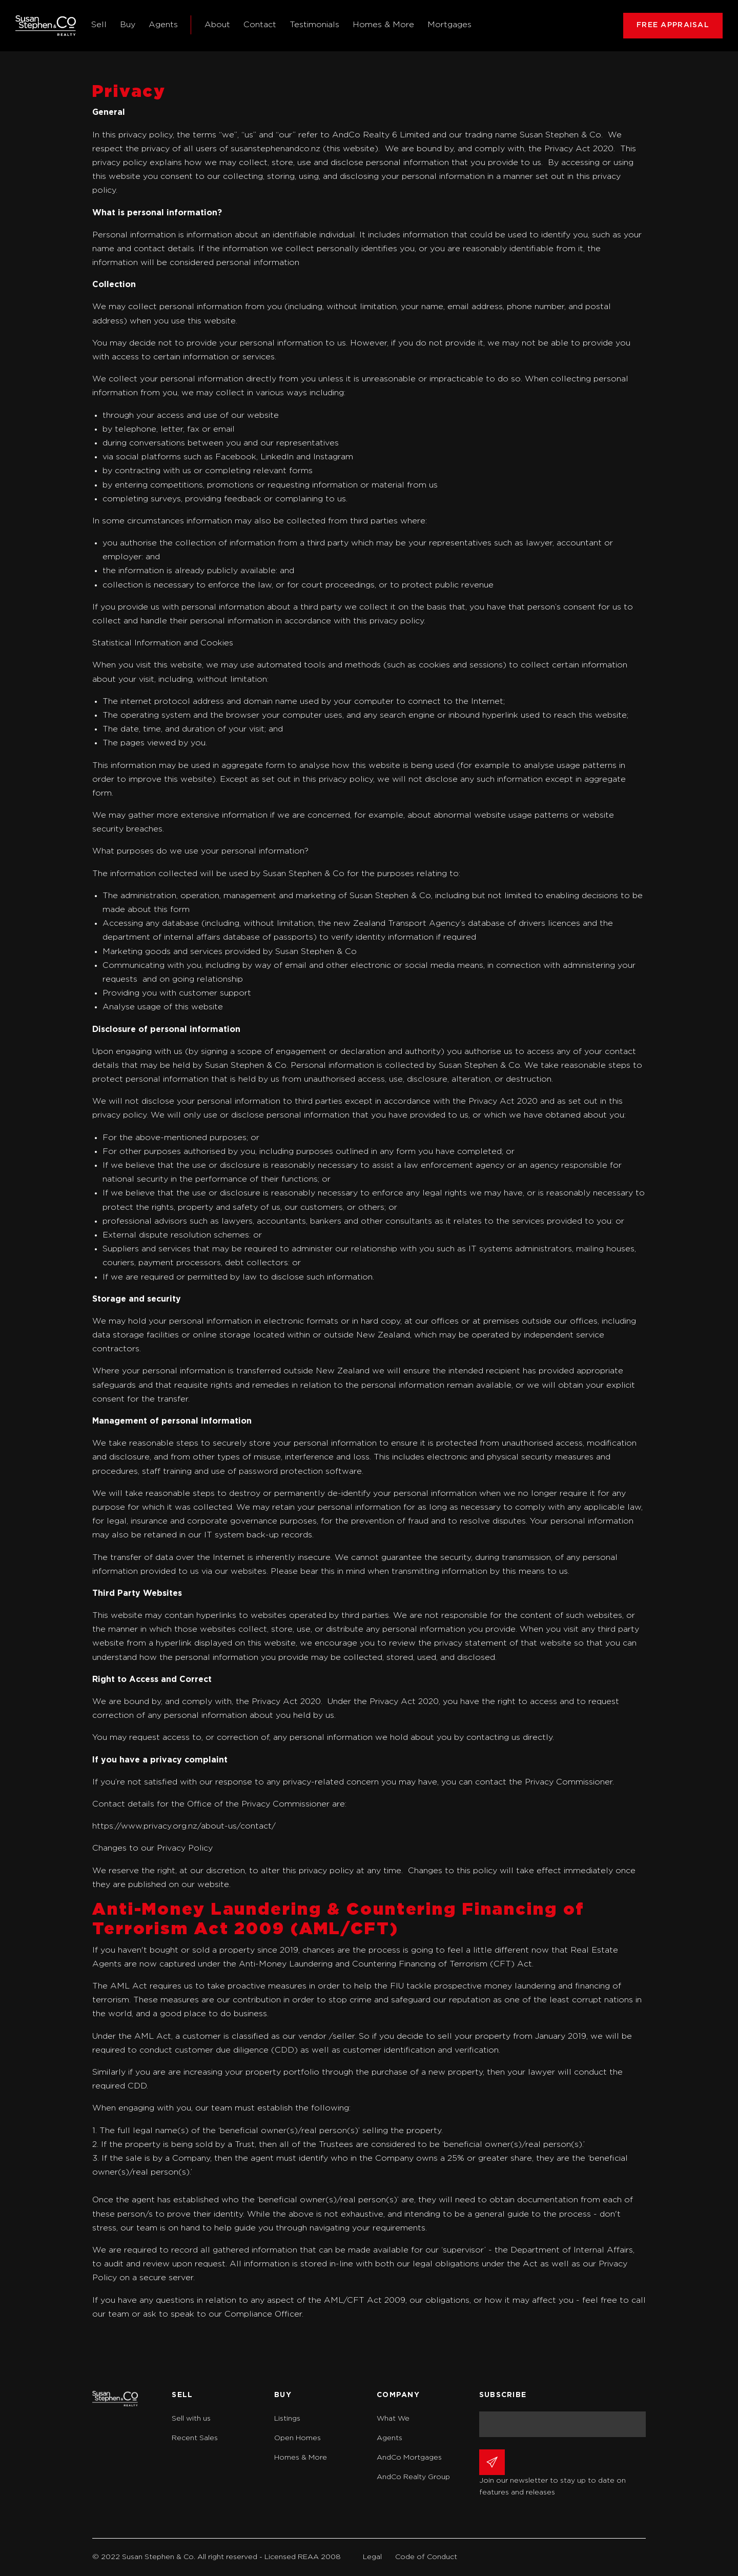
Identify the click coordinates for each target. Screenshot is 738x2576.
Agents (163, 25)
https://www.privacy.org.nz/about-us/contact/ (184, 1826)
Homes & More (383, 25)
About (217, 25)
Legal (372, 2557)
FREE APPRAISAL (673, 25)
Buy (127, 25)
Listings (287, 2418)
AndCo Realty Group (413, 2477)
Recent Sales (195, 2438)
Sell (99, 25)
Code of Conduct (426, 2557)
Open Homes (297, 2438)
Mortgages (449, 25)
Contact (259, 25)
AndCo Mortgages (409, 2457)
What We (393, 2418)
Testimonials (314, 25)
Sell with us (191, 2418)
